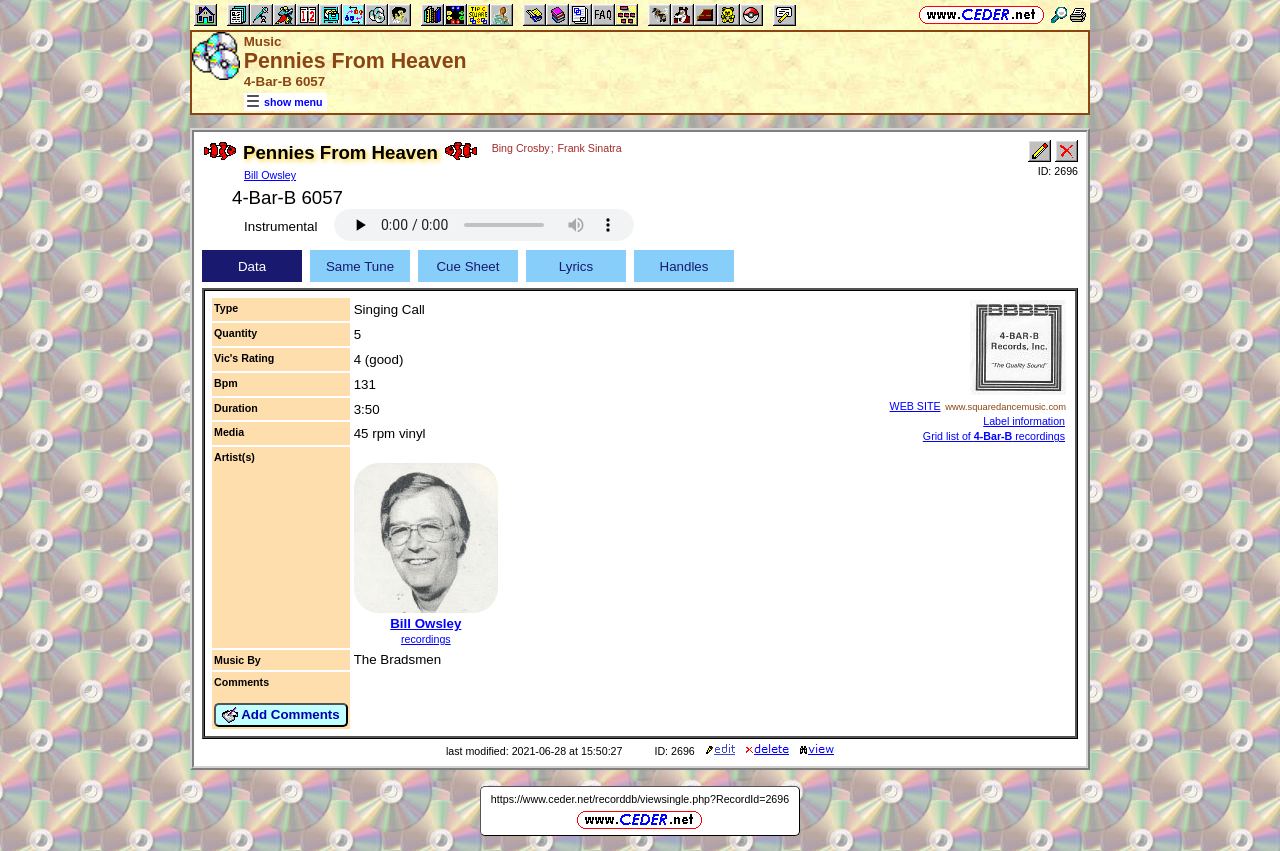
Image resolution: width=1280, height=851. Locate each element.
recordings (426, 639)
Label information (1024, 421)
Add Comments (281, 715)
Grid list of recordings (994, 436)
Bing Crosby (521, 148)
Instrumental (280, 226)
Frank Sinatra (590, 148)
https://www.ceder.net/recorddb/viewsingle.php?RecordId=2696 (640, 799)
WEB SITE (915, 406)
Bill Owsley (270, 175)
